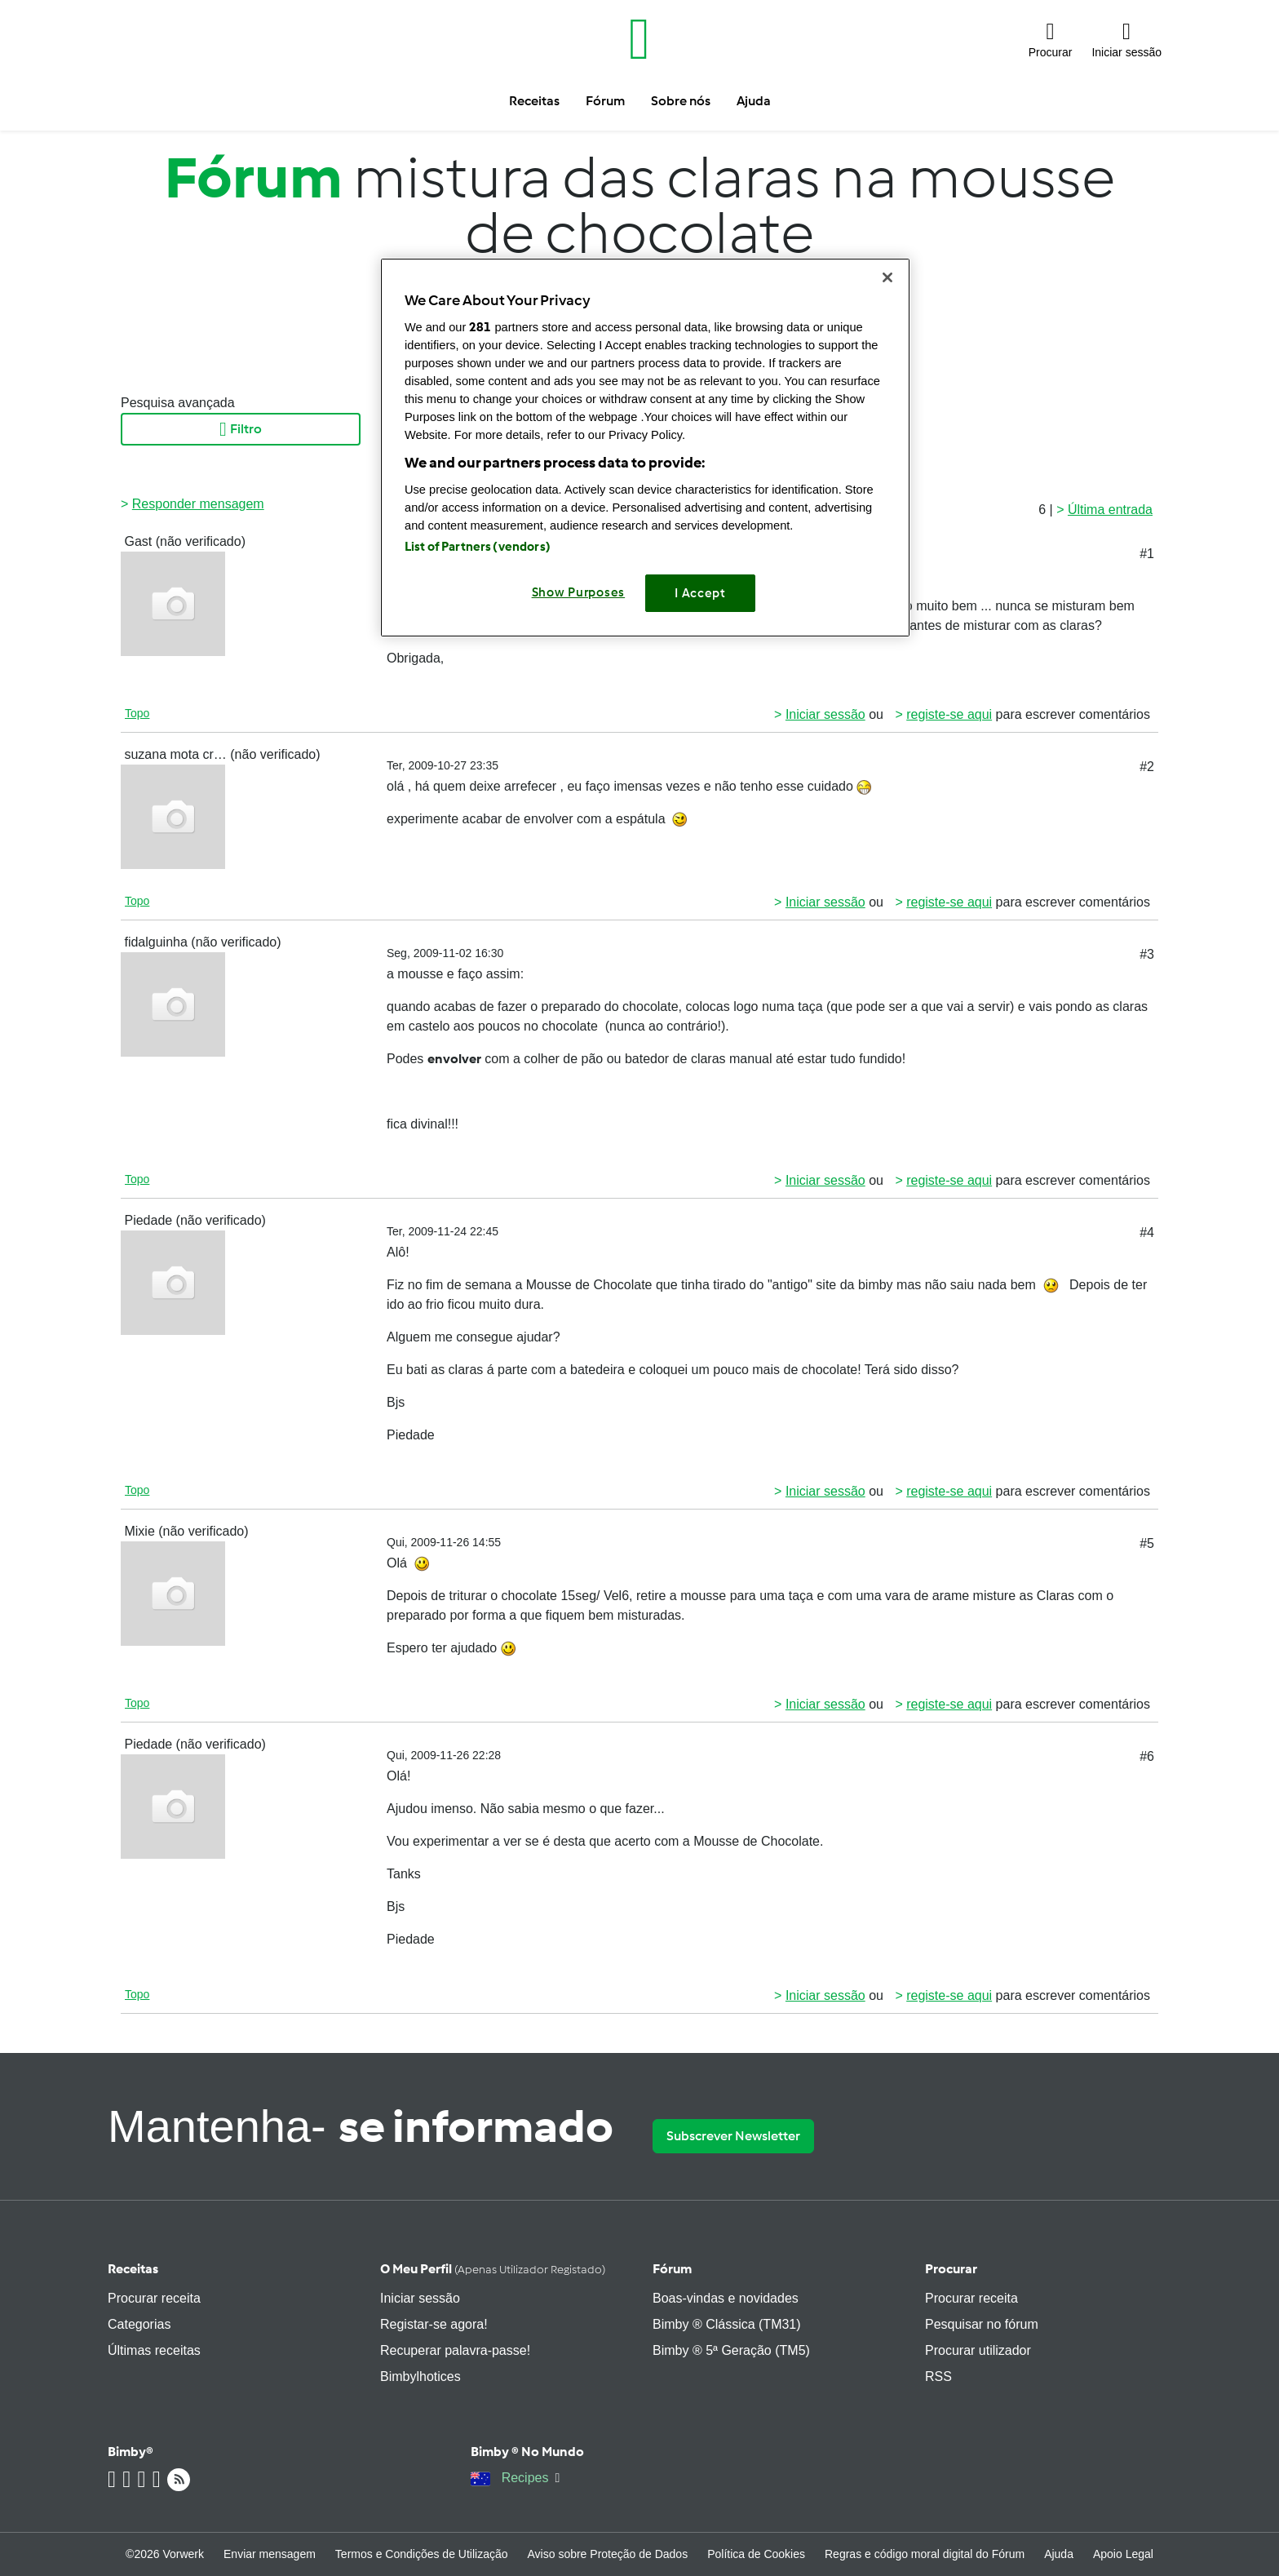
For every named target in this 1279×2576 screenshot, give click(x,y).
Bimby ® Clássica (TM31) (727, 2324)
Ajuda (1058, 2553)
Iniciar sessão (825, 714)
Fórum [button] (605, 101)
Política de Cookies (756, 2553)
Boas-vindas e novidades (726, 2298)
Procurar (951, 2269)
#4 (1147, 1232)
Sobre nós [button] (680, 101)
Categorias (139, 2324)
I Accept (700, 593)
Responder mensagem (198, 504)
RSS (938, 2376)
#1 (1147, 554)
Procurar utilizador (978, 2350)
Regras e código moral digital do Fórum (925, 2553)
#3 (1147, 954)
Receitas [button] (534, 101)
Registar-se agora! (434, 2324)
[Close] (887, 277)
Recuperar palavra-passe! (455, 2350)
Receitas (133, 2269)
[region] (645, 447)
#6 (1147, 1756)
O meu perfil (492, 2269)
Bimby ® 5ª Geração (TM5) (731, 2350)
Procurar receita (154, 2298)
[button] (1051, 39)
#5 (1147, 1543)
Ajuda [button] (754, 101)
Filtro (240, 429)
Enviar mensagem (269, 2553)
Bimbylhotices (420, 2376)
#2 (1147, 767)
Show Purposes (579, 592)
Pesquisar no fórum (981, 2324)
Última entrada (1110, 510)
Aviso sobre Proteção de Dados (608, 2553)
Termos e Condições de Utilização (421, 2553)
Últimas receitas (154, 2350)
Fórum (672, 2269)
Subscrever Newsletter (733, 2136)
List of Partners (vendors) (478, 546)
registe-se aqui (949, 714)
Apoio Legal (1123, 2553)
